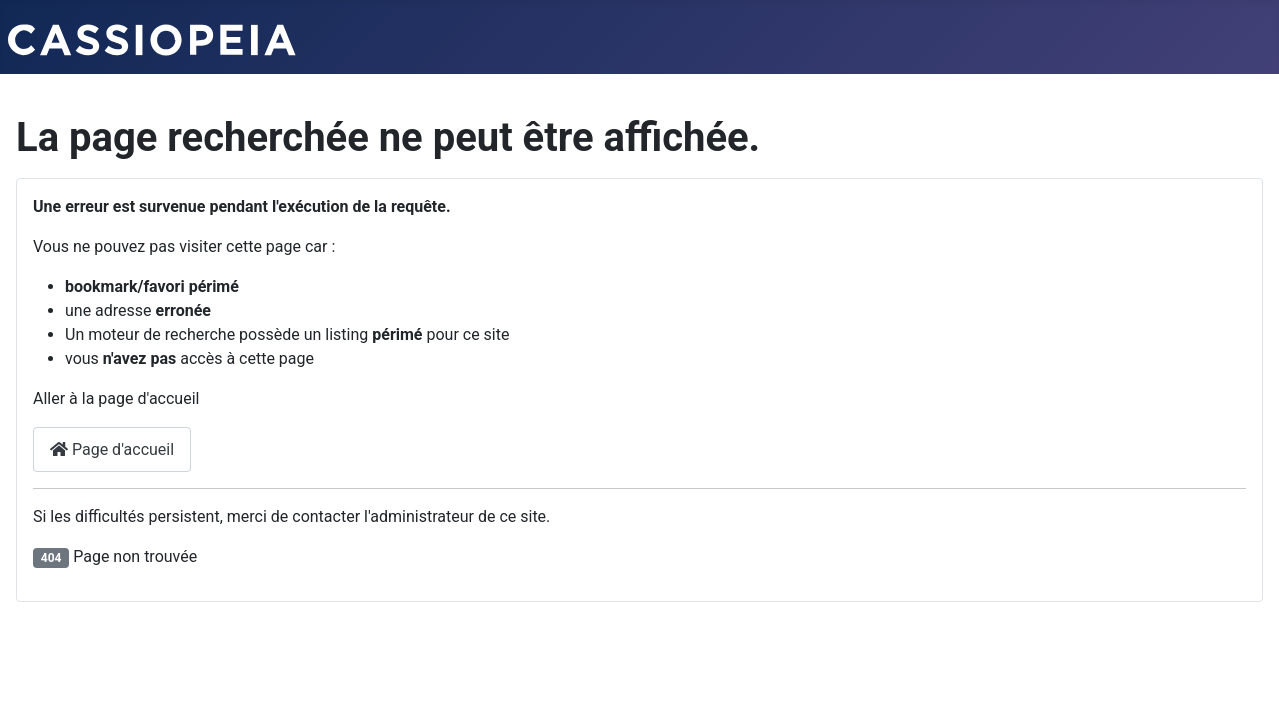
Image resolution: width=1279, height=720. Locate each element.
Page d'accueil (112, 449)
